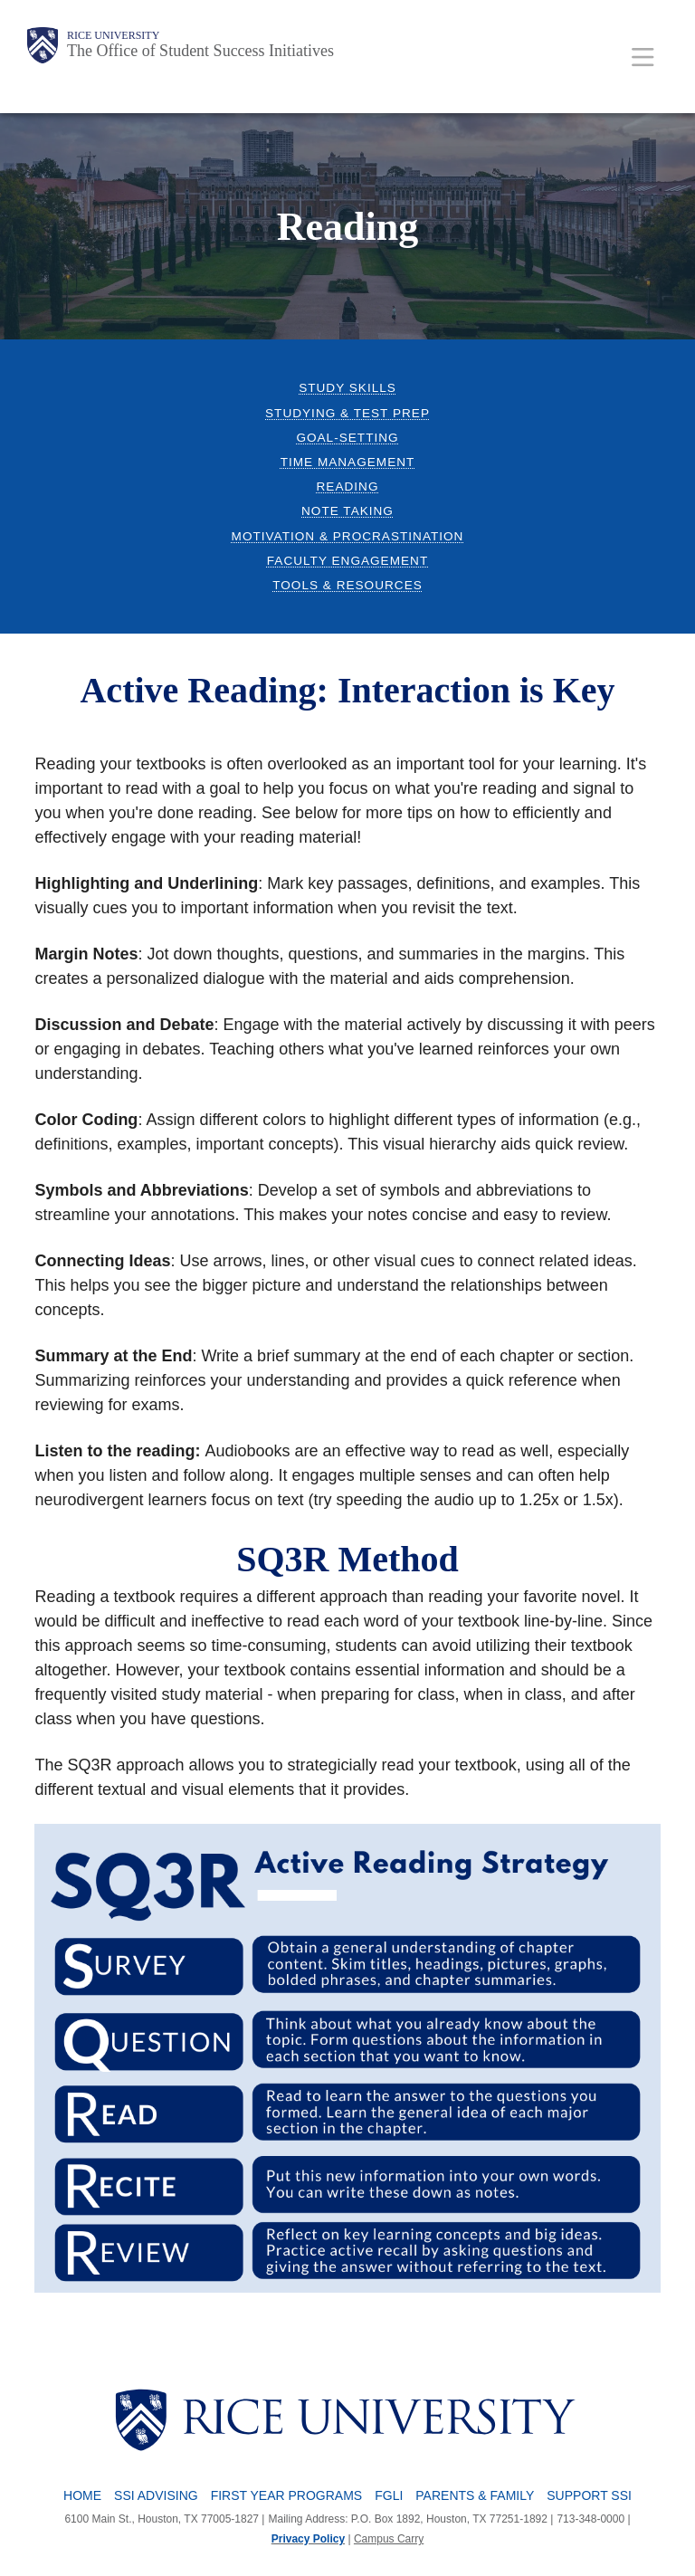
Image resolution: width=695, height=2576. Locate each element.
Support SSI (589, 2495)
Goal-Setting (347, 437)
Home (82, 2495)
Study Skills (347, 388)
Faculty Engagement (347, 561)
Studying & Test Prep (347, 413)
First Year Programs (287, 2495)
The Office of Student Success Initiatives (200, 51)
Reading (348, 486)
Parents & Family (474, 2495)
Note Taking (347, 511)
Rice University (113, 35)
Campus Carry (389, 2539)
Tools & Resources (347, 585)
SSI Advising (156, 2495)
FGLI (389, 2495)
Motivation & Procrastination (348, 536)
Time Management (348, 462)
